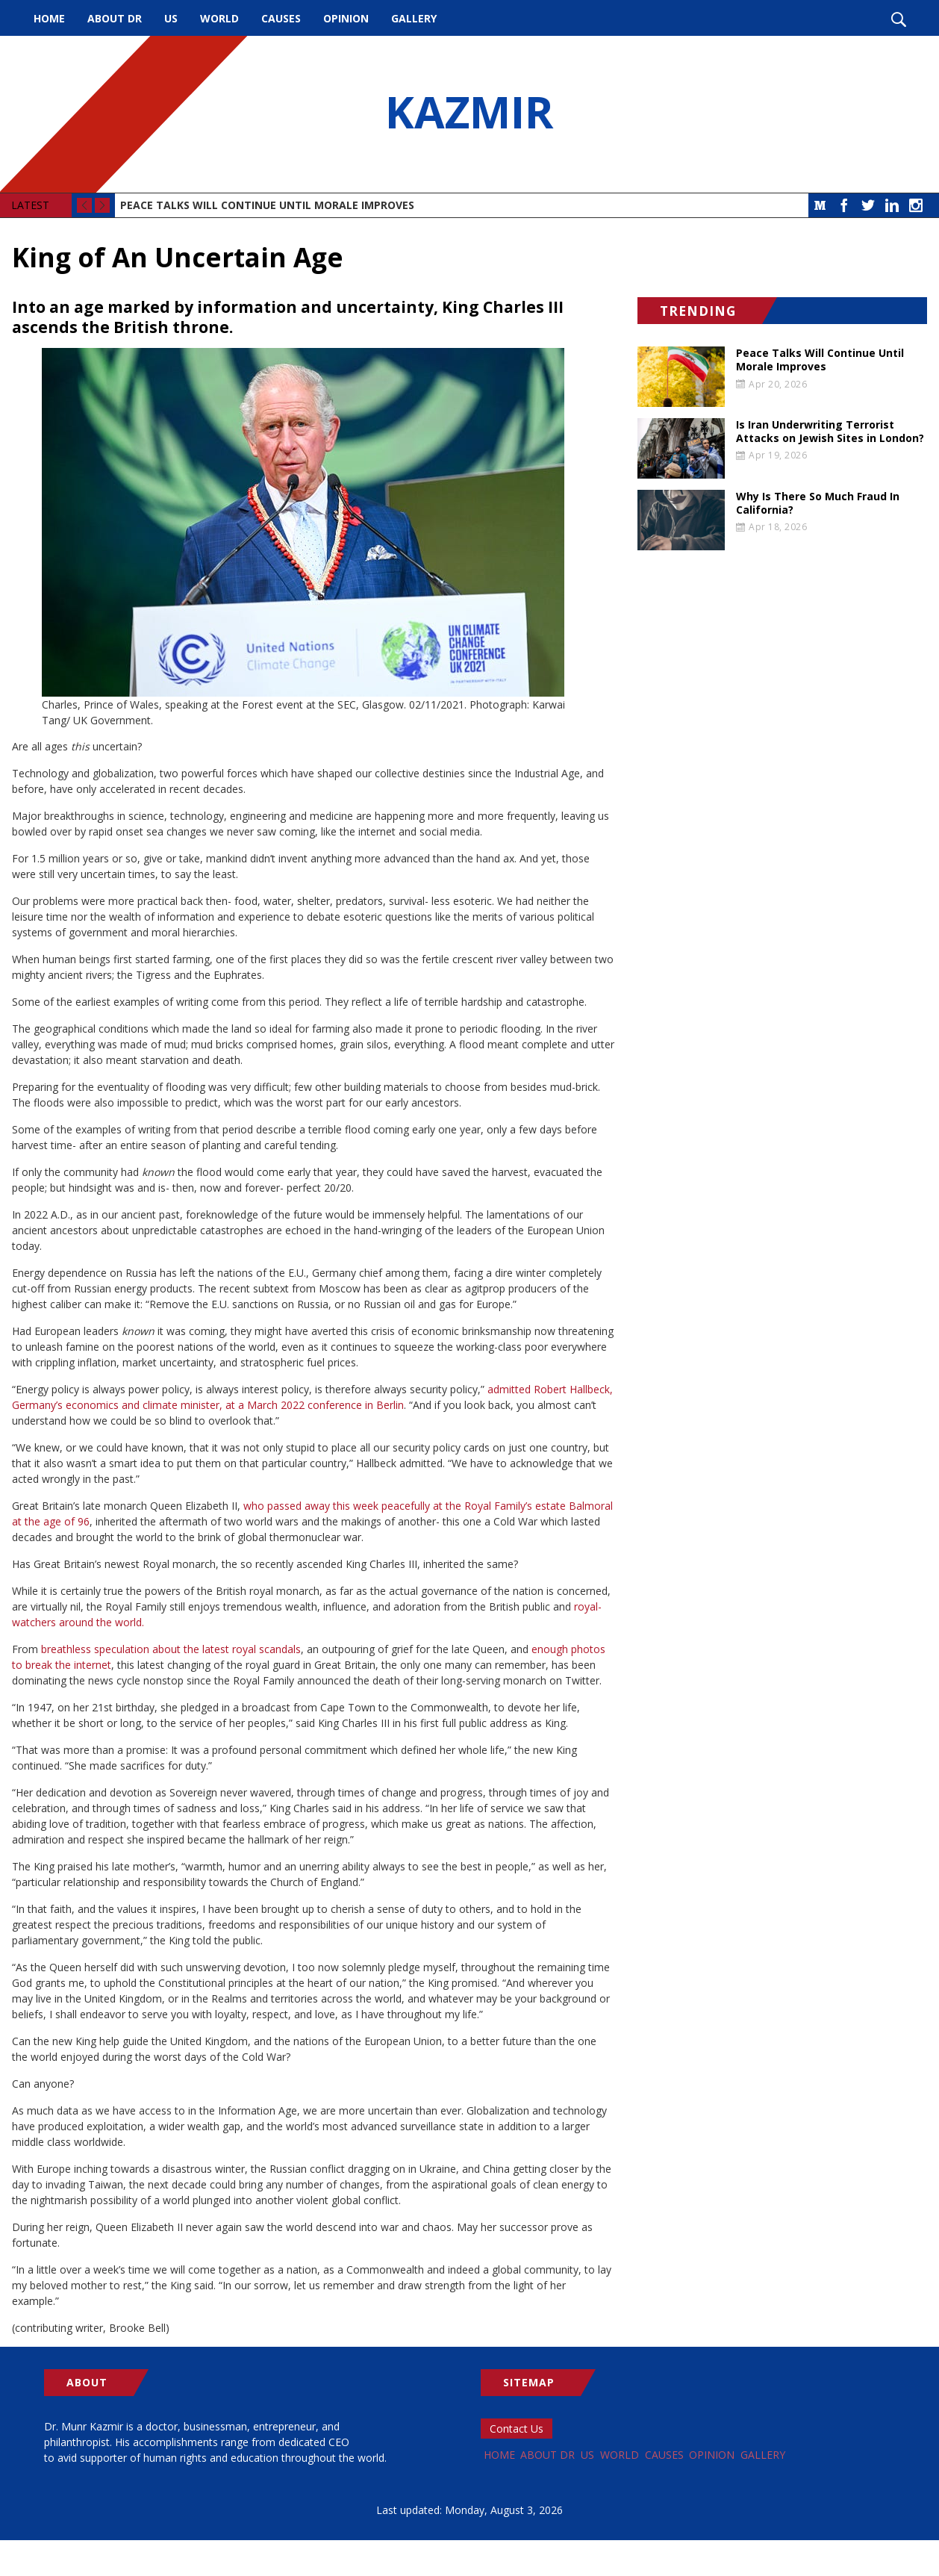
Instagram (916, 205)
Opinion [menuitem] (346, 18)
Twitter (868, 205)
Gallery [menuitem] (414, 18)
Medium (820, 205)
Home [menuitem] (49, 18)
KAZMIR (469, 114)
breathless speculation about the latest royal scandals (171, 1649)
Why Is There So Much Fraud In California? (817, 503)
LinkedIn (892, 205)
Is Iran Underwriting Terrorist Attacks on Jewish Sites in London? (830, 431)
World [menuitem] (219, 18)
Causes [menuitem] (281, 18)
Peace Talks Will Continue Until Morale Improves (267, 205)
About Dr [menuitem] (114, 18)
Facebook (844, 205)
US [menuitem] (171, 18)
